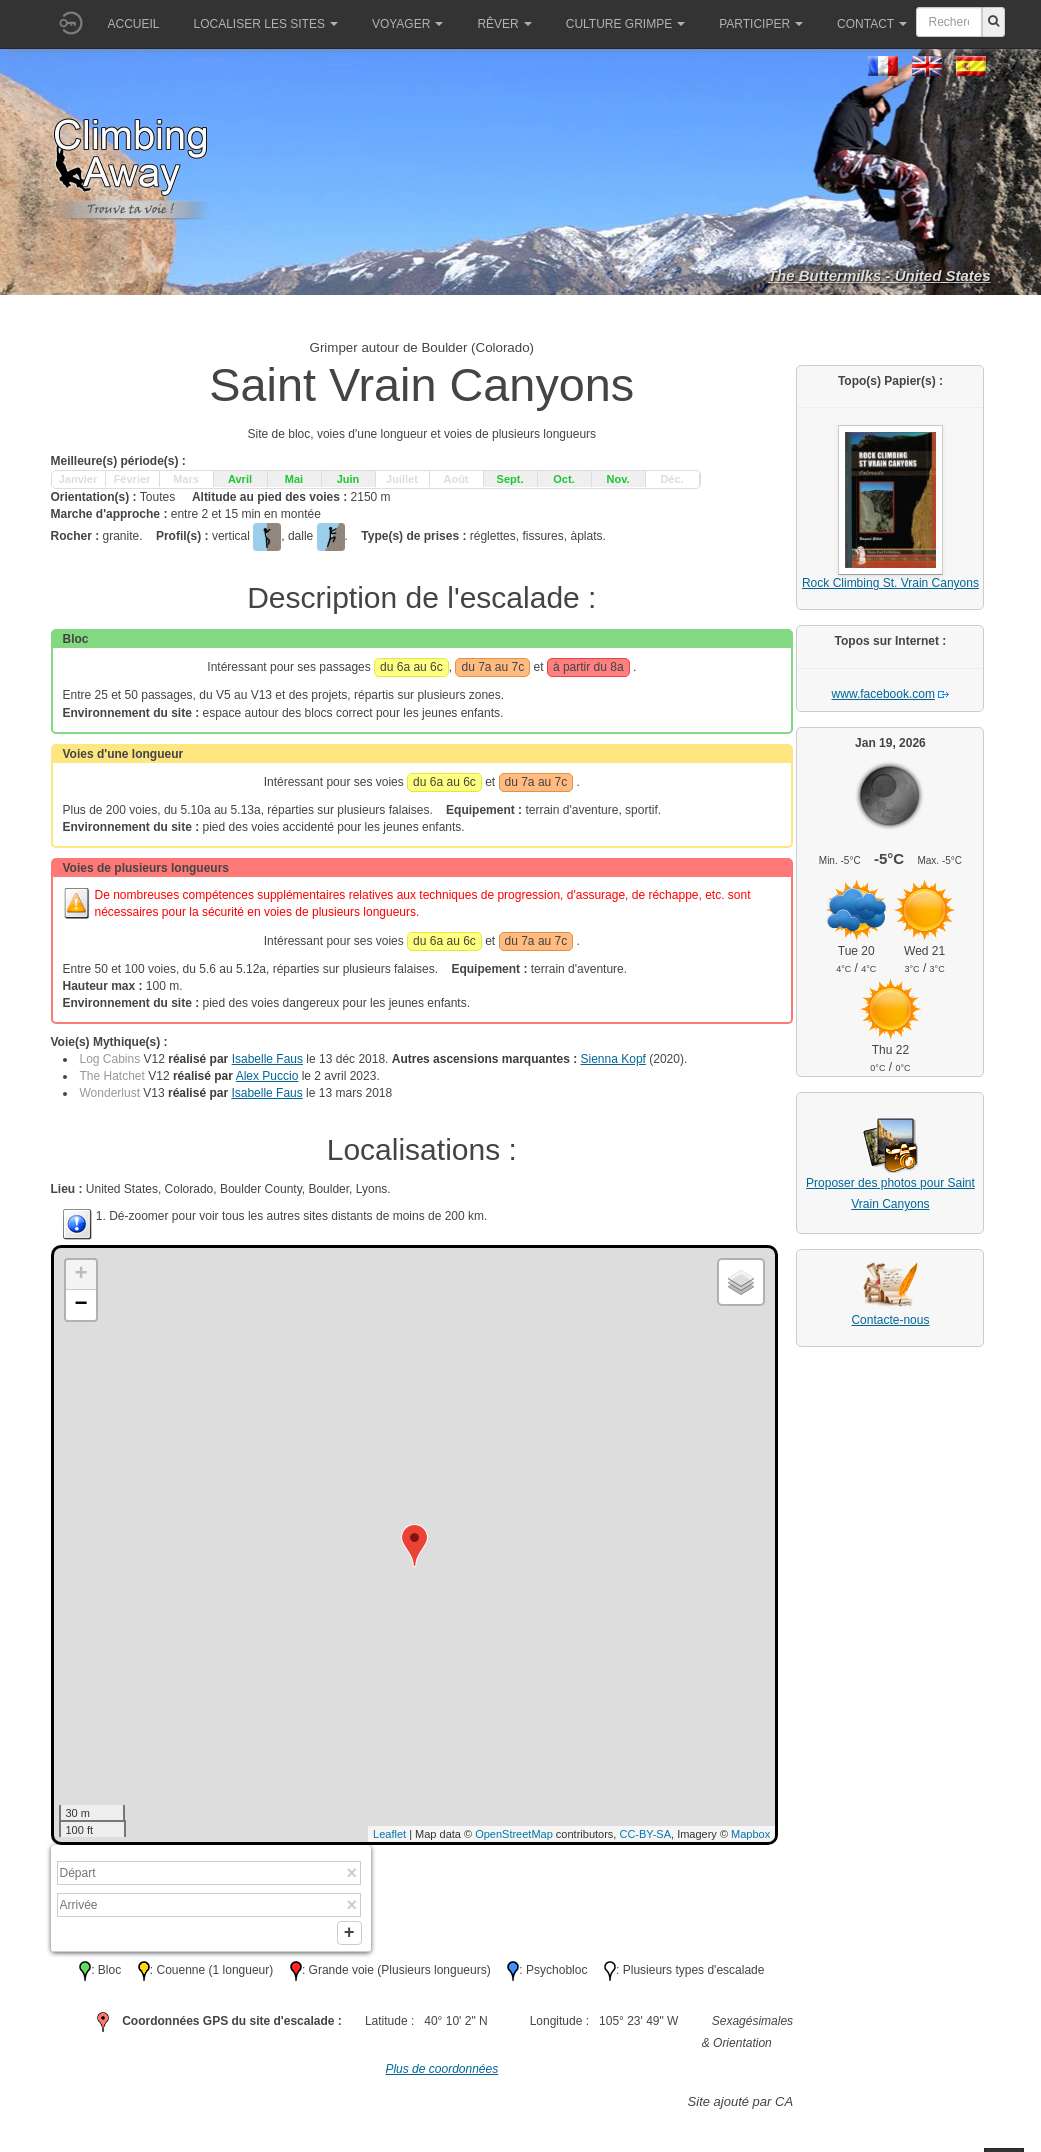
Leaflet (389, 1834)
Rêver (504, 24)
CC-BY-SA (645, 1834)
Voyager (407, 24)
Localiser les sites (266, 24)
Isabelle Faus (267, 1059)
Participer (761, 24)
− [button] (80, 1305)
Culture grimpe (625, 24)
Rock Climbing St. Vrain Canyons (890, 583)
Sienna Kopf (613, 1059)
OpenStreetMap (514, 1834)
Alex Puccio (267, 1076)
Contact (872, 24)
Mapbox (750, 1834)
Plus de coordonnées (441, 2073)
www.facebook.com (883, 694)
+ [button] (80, 1275)
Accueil (134, 24)
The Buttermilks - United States (879, 275)
